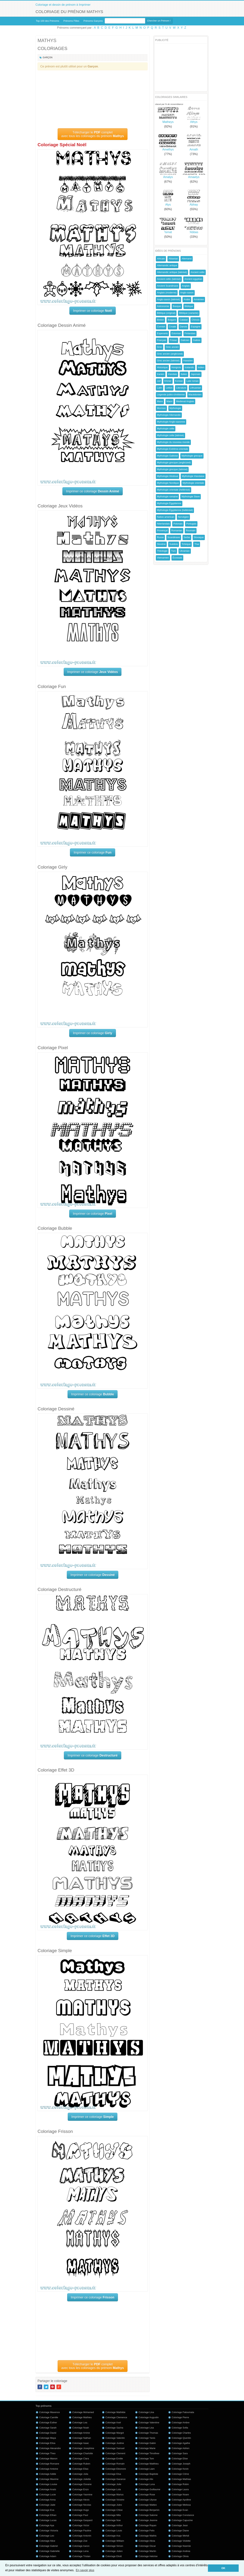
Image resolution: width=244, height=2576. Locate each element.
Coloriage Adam (47, 2556)
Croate (172, 326)
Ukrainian (185, 550)
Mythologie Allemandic (169, 415)
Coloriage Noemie (181, 2546)
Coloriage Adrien (180, 2448)
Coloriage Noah (80, 2427)
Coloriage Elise (180, 2458)
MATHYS (47, 40)
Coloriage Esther (48, 2422)
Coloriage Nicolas (81, 2504)
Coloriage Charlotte (82, 2453)
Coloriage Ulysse (148, 2499)
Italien (184, 374)
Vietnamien (163, 557)
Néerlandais (163, 523)
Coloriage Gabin (147, 2443)
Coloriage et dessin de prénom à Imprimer (63, 4)
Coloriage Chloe (114, 2510)
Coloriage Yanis (147, 2438)
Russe (160, 537)
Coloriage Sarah (47, 2427)
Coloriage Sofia (180, 2427)
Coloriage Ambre (181, 2422)
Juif (159, 381)
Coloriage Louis (113, 2530)
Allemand (187, 258)
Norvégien (183, 516)
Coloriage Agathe (181, 2443)
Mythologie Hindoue (167, 476)
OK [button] (223, 2568)
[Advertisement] (93, 99)
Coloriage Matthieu (149, 2463)
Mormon (161, 408)
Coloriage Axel (113, 2422)
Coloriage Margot (114, 2432)
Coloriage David (47, 2432)
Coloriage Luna (147, 2484)
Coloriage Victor (80, 2525)
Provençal (162, 530)
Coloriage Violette (181, 2540)
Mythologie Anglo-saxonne (171, 421)
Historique (162, 367)
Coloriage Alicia (147, 2540)
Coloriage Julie (113, 2484)
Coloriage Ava (112, 2535)
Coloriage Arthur (114, 2525)
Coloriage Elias (80, 2468)
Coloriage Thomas (148, 2432)
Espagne (195, 326)
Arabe (187, 299)
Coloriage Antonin (81, 2535)
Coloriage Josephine (83, 2448)
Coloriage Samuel (114, 2448)
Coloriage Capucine (182, 2520)
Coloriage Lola (113, 2489)
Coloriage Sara (180, 2453)
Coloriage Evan (180, 2510)
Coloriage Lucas (47, 2520)
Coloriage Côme (180, 2474)
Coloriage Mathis (148, 2535)
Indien (201, 367)
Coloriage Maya (47, 2438)
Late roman (192, 381)
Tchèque (186, 544)
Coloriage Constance (183, 2515)
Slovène (161, 544)
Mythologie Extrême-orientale (172, 449)
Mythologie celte (165, 428)
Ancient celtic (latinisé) (169, 279)
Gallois (196, 340)
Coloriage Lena (80, 2551)
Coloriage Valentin (115, 2438)
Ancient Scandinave (167, 285)
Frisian (173, 340)
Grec (159, 347)
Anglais (186, 285)
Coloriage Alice (47, 2540)
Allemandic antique (167, 265)
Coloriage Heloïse (148, 2556)
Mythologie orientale (193, 483)
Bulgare (172, 319)
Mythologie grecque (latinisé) (172, 469)
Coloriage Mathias (181, 2479)
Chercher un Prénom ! (159, 20)
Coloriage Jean (180, 2525)
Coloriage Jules (113, 2504)
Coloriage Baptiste (148, 2474)
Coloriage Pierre (180, 2417)
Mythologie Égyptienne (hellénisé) (175, 510)
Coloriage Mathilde (115, 2412)
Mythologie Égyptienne (169, 503)
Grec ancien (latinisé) (168, 360)
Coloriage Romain (115, 2463)
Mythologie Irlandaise (193, 476)
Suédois (173, 544)
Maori (170, 401)
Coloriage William (114, 2540)
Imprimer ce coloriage (92, 310)
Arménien (199, 299)
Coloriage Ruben (81, 2463)
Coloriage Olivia (180, 2556)
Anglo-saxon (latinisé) (168, 299)
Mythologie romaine (167, 496)
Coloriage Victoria (48, 2530)
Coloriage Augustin (149, 2417)
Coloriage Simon (114, 2546)
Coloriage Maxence (49, 2412)
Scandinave (173, 537)
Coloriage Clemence (116, 2417)
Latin (159, 387)
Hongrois (176, 367)
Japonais (195, 374)
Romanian (176, 530)
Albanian (173, 258)
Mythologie (175, 408)
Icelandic (189, 367)
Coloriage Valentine (149, 2422)
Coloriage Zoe (79, 2540)
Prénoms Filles (71, 20)
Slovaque (199, 537)
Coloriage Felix (147, 2530)
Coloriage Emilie (114, 2458)
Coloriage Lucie (47, 2494)
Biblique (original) (166, 313)
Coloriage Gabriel (48, 2546)
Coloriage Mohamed (83, 2412)
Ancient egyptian (193, 279)
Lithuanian (195, 387)
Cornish (161, 326)
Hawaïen (188, 360)
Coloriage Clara (80, 2458)
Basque (177, 306)
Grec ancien (172, 347)
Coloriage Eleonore (115, 2468)
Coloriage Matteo (148, 2504)
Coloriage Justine (114, 2443)
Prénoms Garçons (93, 20)
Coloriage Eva (46, 2510)
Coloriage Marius (114, 2494)
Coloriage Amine (81, 2432)
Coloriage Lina (146, 2412)
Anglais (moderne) (166, 292)
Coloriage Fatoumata (183, 2412)
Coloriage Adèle (47, 2474)
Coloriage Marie (147, 2448)
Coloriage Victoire (114, 2499)
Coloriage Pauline (81, 2530)
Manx (160, 401)
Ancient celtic (198, 272)
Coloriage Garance (115, 2479)
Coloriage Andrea (181, 2551)
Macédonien (194, 394)
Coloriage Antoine (48, 2468)
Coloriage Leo (46, 2535)
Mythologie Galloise (167, 455)
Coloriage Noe (113, 2520)
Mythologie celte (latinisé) (170, 435)
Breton (160, 319)
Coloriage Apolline (181, 2499)
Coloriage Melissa (181, 2504)
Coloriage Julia (80, 2474)
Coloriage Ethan (47, 2515)
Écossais (177, 557)
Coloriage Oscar (147, 2546)
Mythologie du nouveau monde (173, 442)
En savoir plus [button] (85, 2570)
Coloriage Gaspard (82, 2520)
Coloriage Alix (146, 2479)
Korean (179, 381)
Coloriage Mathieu (82, 2417)
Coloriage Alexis (80, 2499)
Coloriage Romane (49, 2463)
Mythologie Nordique (168, 483)
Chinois (195, 319)
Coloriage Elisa (47, 2443)
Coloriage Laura (180, 2489)
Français (161, 340)
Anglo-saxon (186, 292)
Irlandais (172, 374)
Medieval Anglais (185, 401)
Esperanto (162, 333)
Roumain (190, 530)
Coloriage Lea (79, 2422)
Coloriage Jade (47, 2504)
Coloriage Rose (147, 2494)
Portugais (191, 523)
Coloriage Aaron (80, 2546)
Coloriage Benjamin (149, 2510)
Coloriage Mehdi (180, 2535)
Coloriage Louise (48, 2484)
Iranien (160, 374)
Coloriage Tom (146, 2458)
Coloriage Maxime (49, 2479)
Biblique (189, 306)
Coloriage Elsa (113, 2474)
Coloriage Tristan (81, 2556)
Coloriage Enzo (80, 2489)
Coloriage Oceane (82, 2484)
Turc (173, 550)
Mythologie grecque (191, 455)
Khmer (167, 381)
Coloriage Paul (80, 2515)
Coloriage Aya (46, 2525)
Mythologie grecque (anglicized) (174, 462)
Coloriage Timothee (149, 2453)
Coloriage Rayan (147, 2525)
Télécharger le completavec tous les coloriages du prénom (92, 134)
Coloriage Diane (180, 2530)
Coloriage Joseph (181, 2463)
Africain (161, 258)
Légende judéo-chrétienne (171, 394)
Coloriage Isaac (80, 2443)
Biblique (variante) (188, 313)
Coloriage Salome (148, 2515)
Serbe (187, 537)
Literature (181, 387)
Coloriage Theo (47, 2453)
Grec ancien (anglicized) (170, 353)
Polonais (178, 523)
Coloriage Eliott (113, 2556)
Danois (183, 326)
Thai (196, 544)
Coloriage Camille (48, 2417)
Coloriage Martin (147, 2551)
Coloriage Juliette (81, 2479)
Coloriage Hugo (80, 2510)
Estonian (176, 333)
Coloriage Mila (113, 2515)
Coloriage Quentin (181, 2438)
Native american (165, 516)
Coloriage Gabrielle (49, 2551)
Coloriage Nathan (81, 2438)
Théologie (162, 550)
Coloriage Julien (114, 2551)
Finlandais (190, 333)
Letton (169, 387)
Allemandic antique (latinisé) (172, 272)
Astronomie (163, 306)
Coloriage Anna (47, 2499)
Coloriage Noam (180, 2494)
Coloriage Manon (48, 2458)
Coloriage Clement (115, 2453)
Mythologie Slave (190, 496)
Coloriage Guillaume (149, 2489)
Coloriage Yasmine (82, 2494)
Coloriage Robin (180, 2484)
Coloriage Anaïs (47, 2489)
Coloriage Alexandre (50, 2448)
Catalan (184, 319)
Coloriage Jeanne (148, 2520)
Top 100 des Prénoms (47, 20)
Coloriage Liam (147, 2468)
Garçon (47, 57)
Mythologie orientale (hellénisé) (173, 489)
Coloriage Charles (181, 2432)
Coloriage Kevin (180, 2468)
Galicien (185, 340)
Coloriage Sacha (114, 2427)
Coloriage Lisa (146, 2427)
